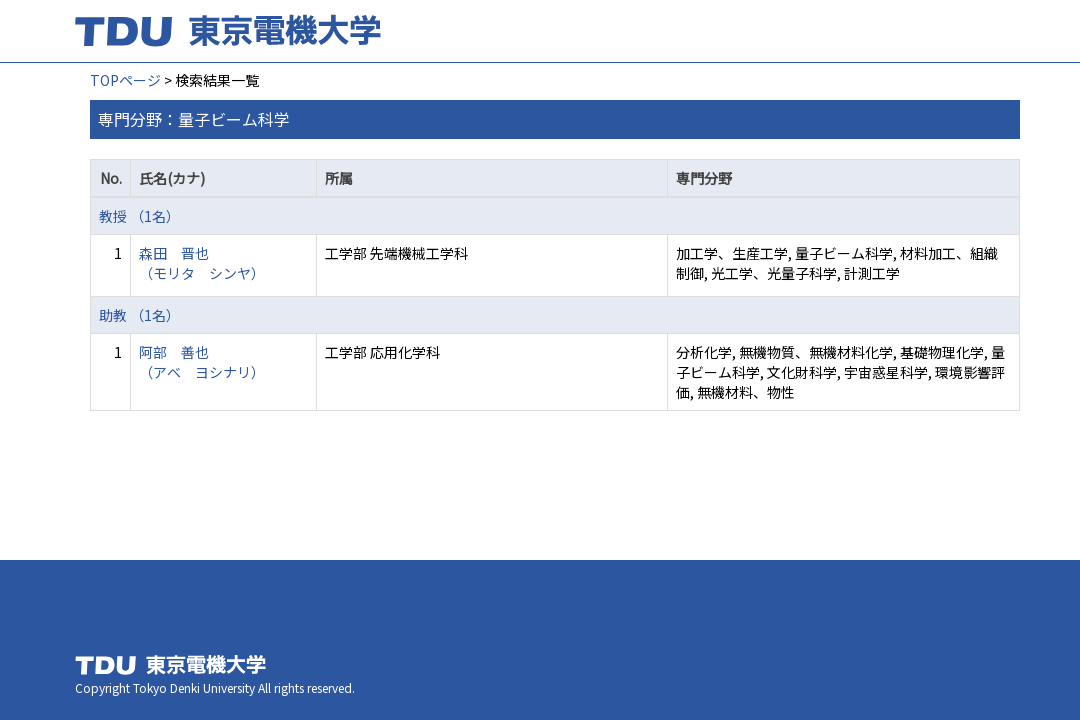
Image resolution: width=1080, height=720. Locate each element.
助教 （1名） (139, 315)
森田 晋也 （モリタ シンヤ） (202, 263)
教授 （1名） (139, 216)
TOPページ (125, 80)
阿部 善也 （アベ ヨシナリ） (202, 362)
